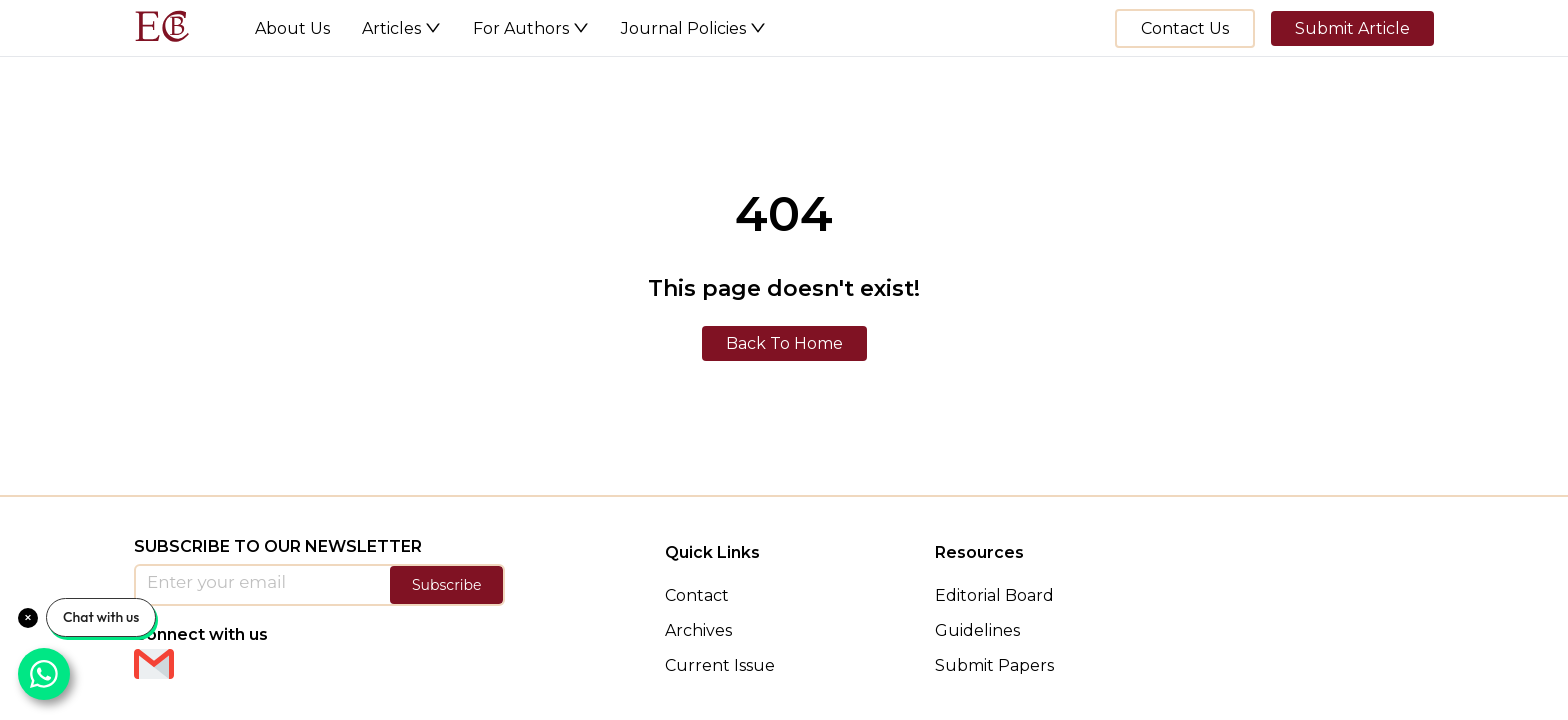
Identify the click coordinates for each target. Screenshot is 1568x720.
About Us (292, 28)
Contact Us (1185, 28)
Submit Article (1352, 28)
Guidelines (977, 630)
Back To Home (784, 343)
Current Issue (720, 665)
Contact (697, 595)
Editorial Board (994, 595)
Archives (698, 630)
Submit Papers (994, 665)
